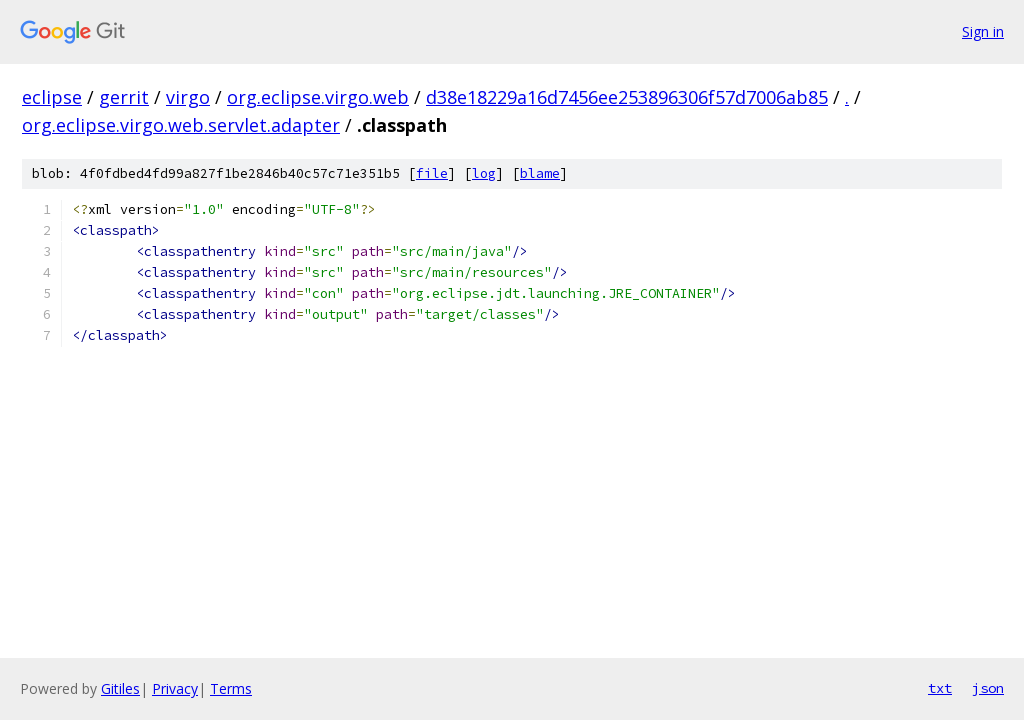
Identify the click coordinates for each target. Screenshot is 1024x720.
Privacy (175, 688)
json (988, 688)
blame (540, 173)
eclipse (52, 97)
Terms (231, 688)
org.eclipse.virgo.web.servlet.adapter (181, 125)
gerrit (124, 97)
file (432, 173)
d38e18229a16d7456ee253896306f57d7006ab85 (627, 97)
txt (940, 688)
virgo (188, 97)
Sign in (983, 31)
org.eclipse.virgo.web (318, 97)
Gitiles (120, 688)
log (484, 173)
